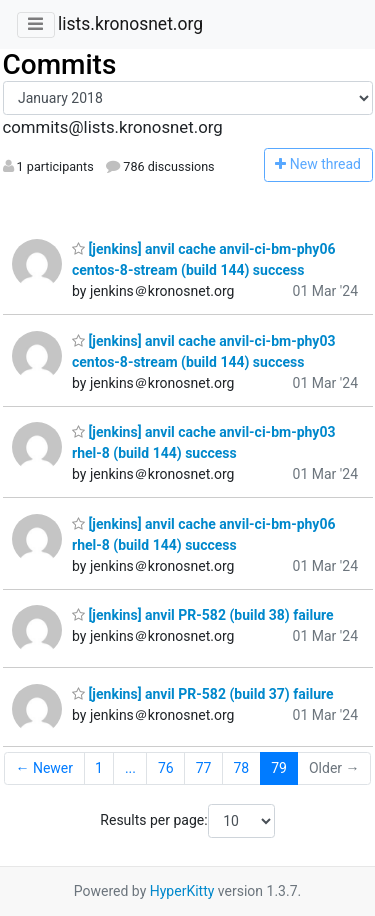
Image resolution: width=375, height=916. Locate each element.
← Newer (44, 768)
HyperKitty (182, 891)
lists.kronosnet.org (130, 24)
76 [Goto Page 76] (166, 768)
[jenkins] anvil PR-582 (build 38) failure (203, 615)
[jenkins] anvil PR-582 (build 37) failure (203, 694)
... (130, 768)
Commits (60, 64)
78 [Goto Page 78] (241, 768)
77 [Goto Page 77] (204, 768)
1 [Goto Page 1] (99, 768)
